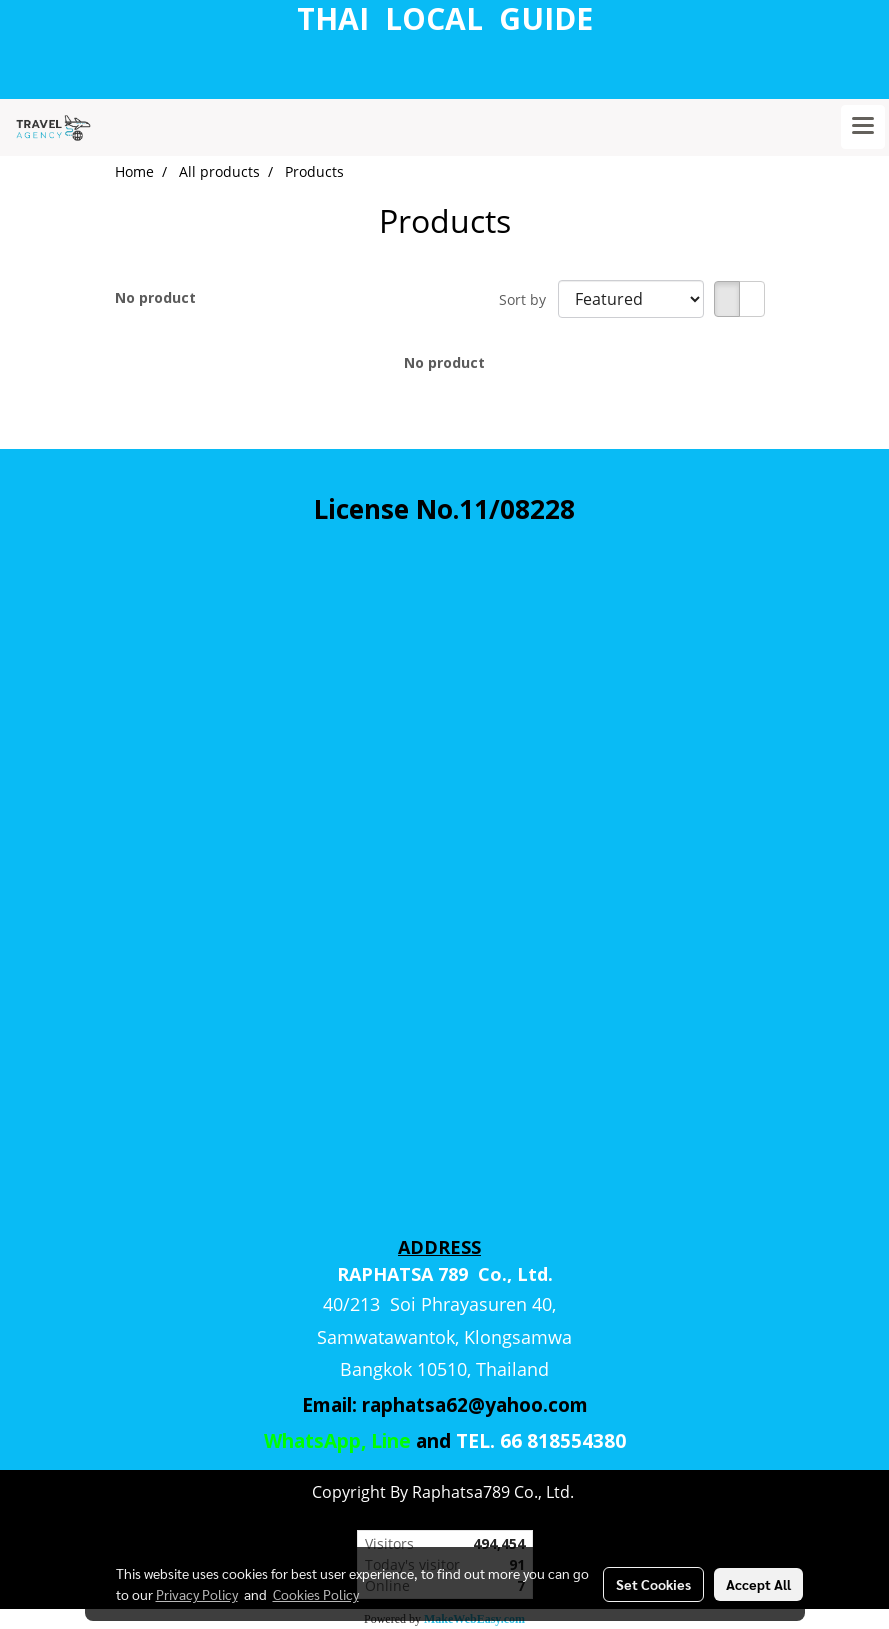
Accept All (758, 1584)
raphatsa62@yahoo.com (475, 1405)
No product (155, 297)
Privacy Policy (197, 1594)
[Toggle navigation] (863, 127)
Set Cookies (653, 1584)
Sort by (528, 299)
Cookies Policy (316, 1594)
